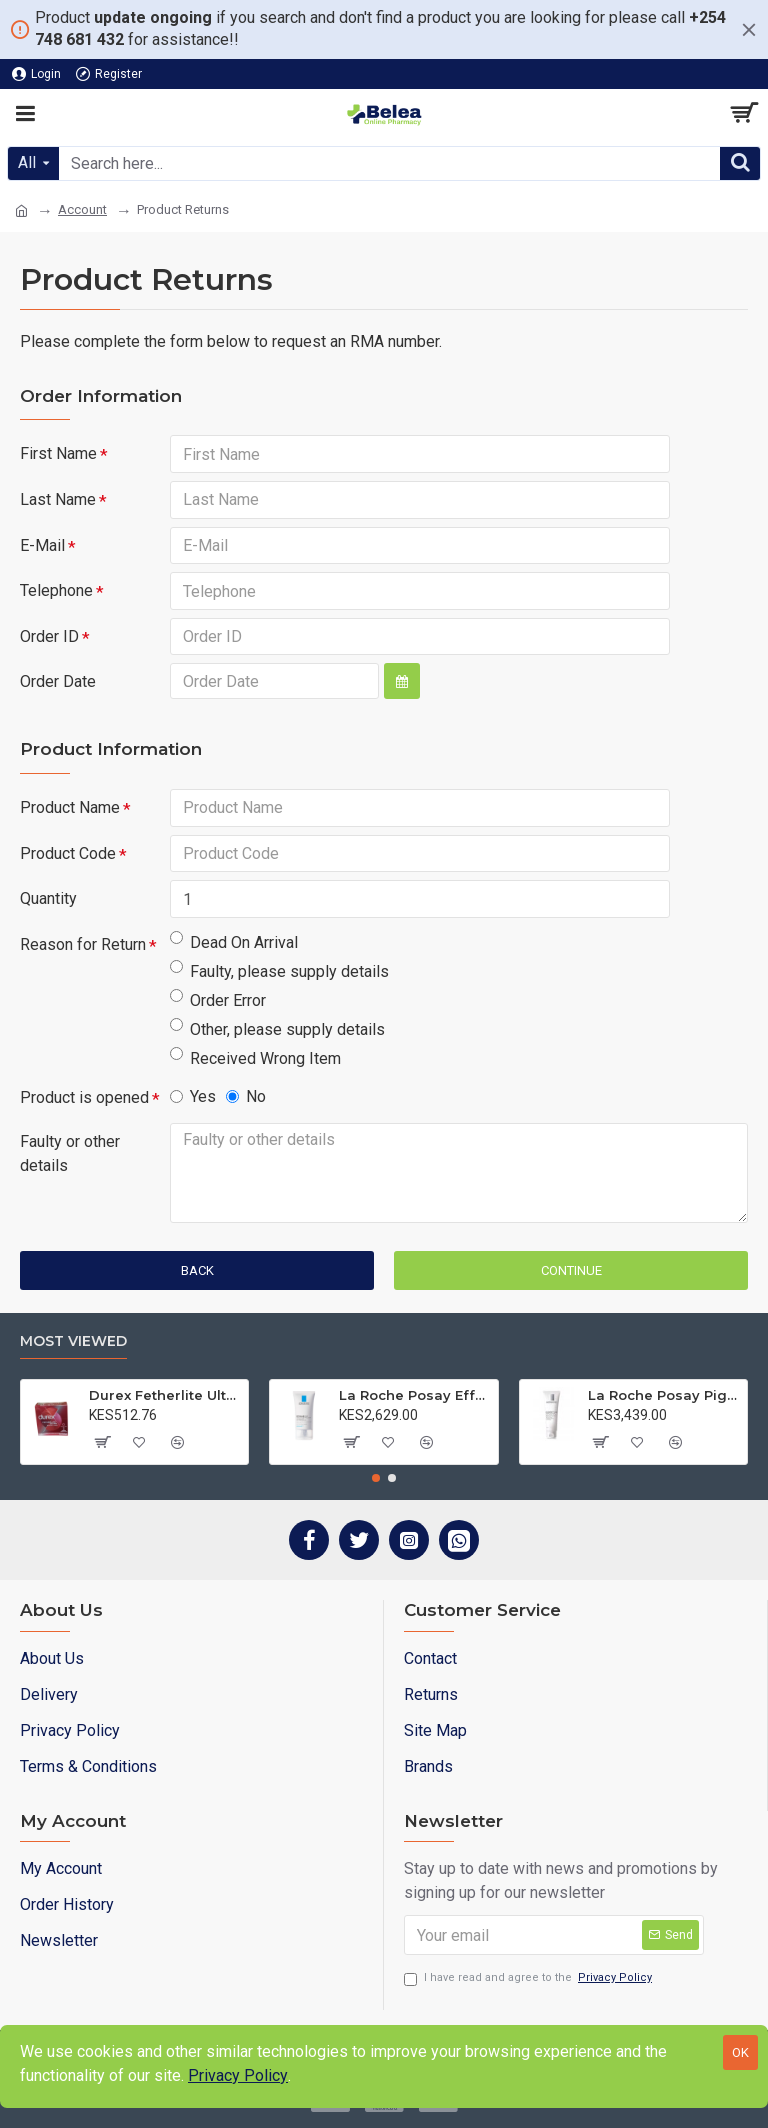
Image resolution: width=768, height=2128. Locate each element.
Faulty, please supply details (279, 973)
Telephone (56, 591)
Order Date (58, 683)
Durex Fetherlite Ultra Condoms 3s (165, 1395)
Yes (193, 1099)
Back (197, 1273)
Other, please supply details (277, 1031)
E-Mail (42, 545)
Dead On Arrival (234, 944)
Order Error (218, 1002)
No (246, 1099)
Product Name (70, 809)
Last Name (58, 499)
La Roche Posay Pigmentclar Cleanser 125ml (664, 1395)
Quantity (48, 901)
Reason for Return (83, 947)
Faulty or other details (70, 1156)
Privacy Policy (238, 2075)
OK (740, 2052)
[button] (376, 1478)
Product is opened (84, 1100)
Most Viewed (73, 1341)
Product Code (68, 855)
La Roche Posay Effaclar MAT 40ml (415, 1395)
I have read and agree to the (529, 1978)
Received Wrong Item (255, 1060)
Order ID (49, 637)
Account (82, 209)
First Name (58, 453)
